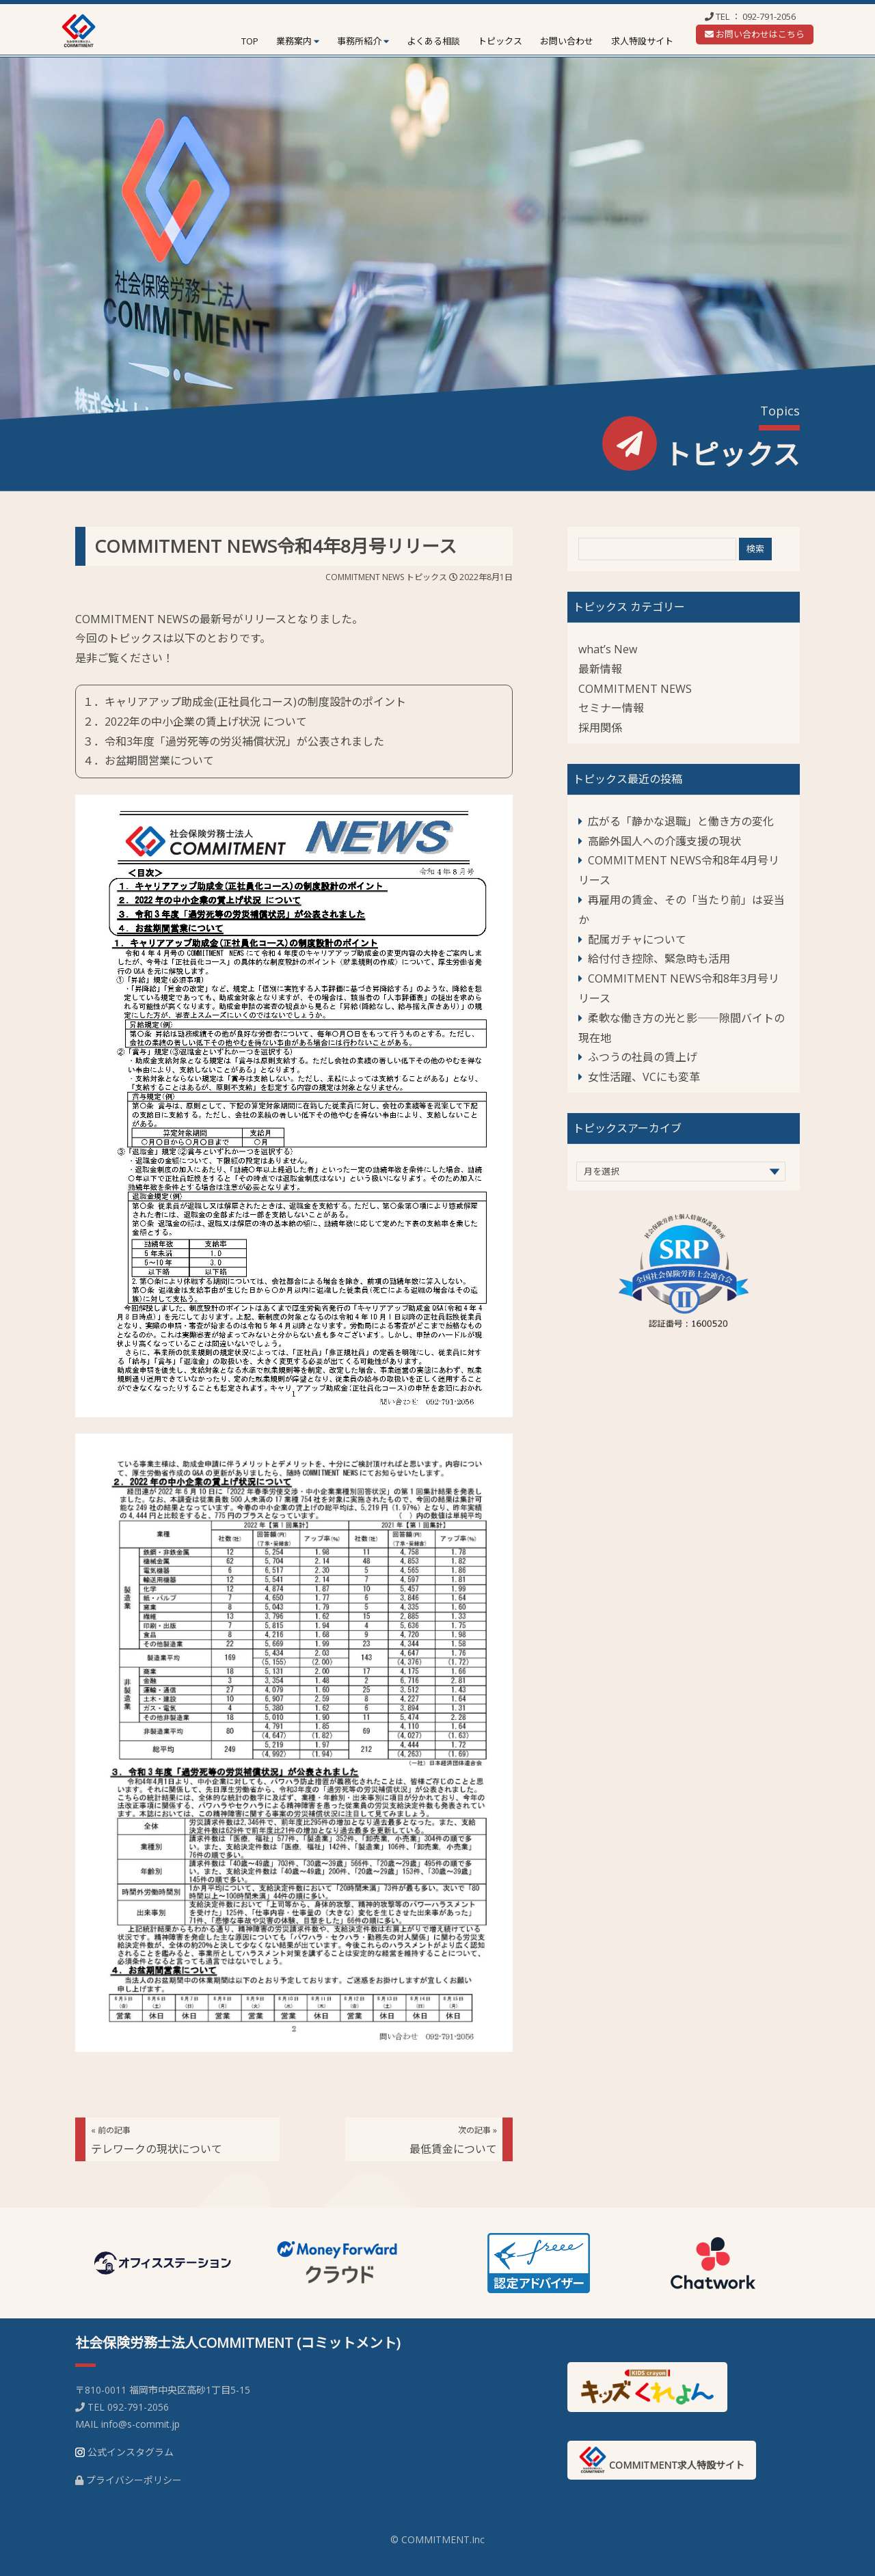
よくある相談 (433, 41)
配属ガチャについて (637, 939)
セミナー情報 (611, 707)
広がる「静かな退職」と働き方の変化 (681, 821)
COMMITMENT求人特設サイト (661, 2460)
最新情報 (600, 668)
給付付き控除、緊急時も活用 (659, 958)
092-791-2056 (769, 16)
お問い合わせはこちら (755, 34)
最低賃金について (453, 2140)
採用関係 (600, 727)
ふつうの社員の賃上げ (642, 1057)
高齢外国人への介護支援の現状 (664, 841)
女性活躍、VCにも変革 (644, 1076)
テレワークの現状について (156, 2140)
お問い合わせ (566, 41)
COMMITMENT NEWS (364, 577)
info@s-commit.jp (140, 2423)
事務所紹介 (359, 41)
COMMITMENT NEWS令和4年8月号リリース (275, 546)
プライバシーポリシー (134, 2480)
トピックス (500, 41)
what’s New (607, 649)
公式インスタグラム (131, 2451)
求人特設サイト (642, 41)
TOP (249, 41)
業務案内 (294, 41)
